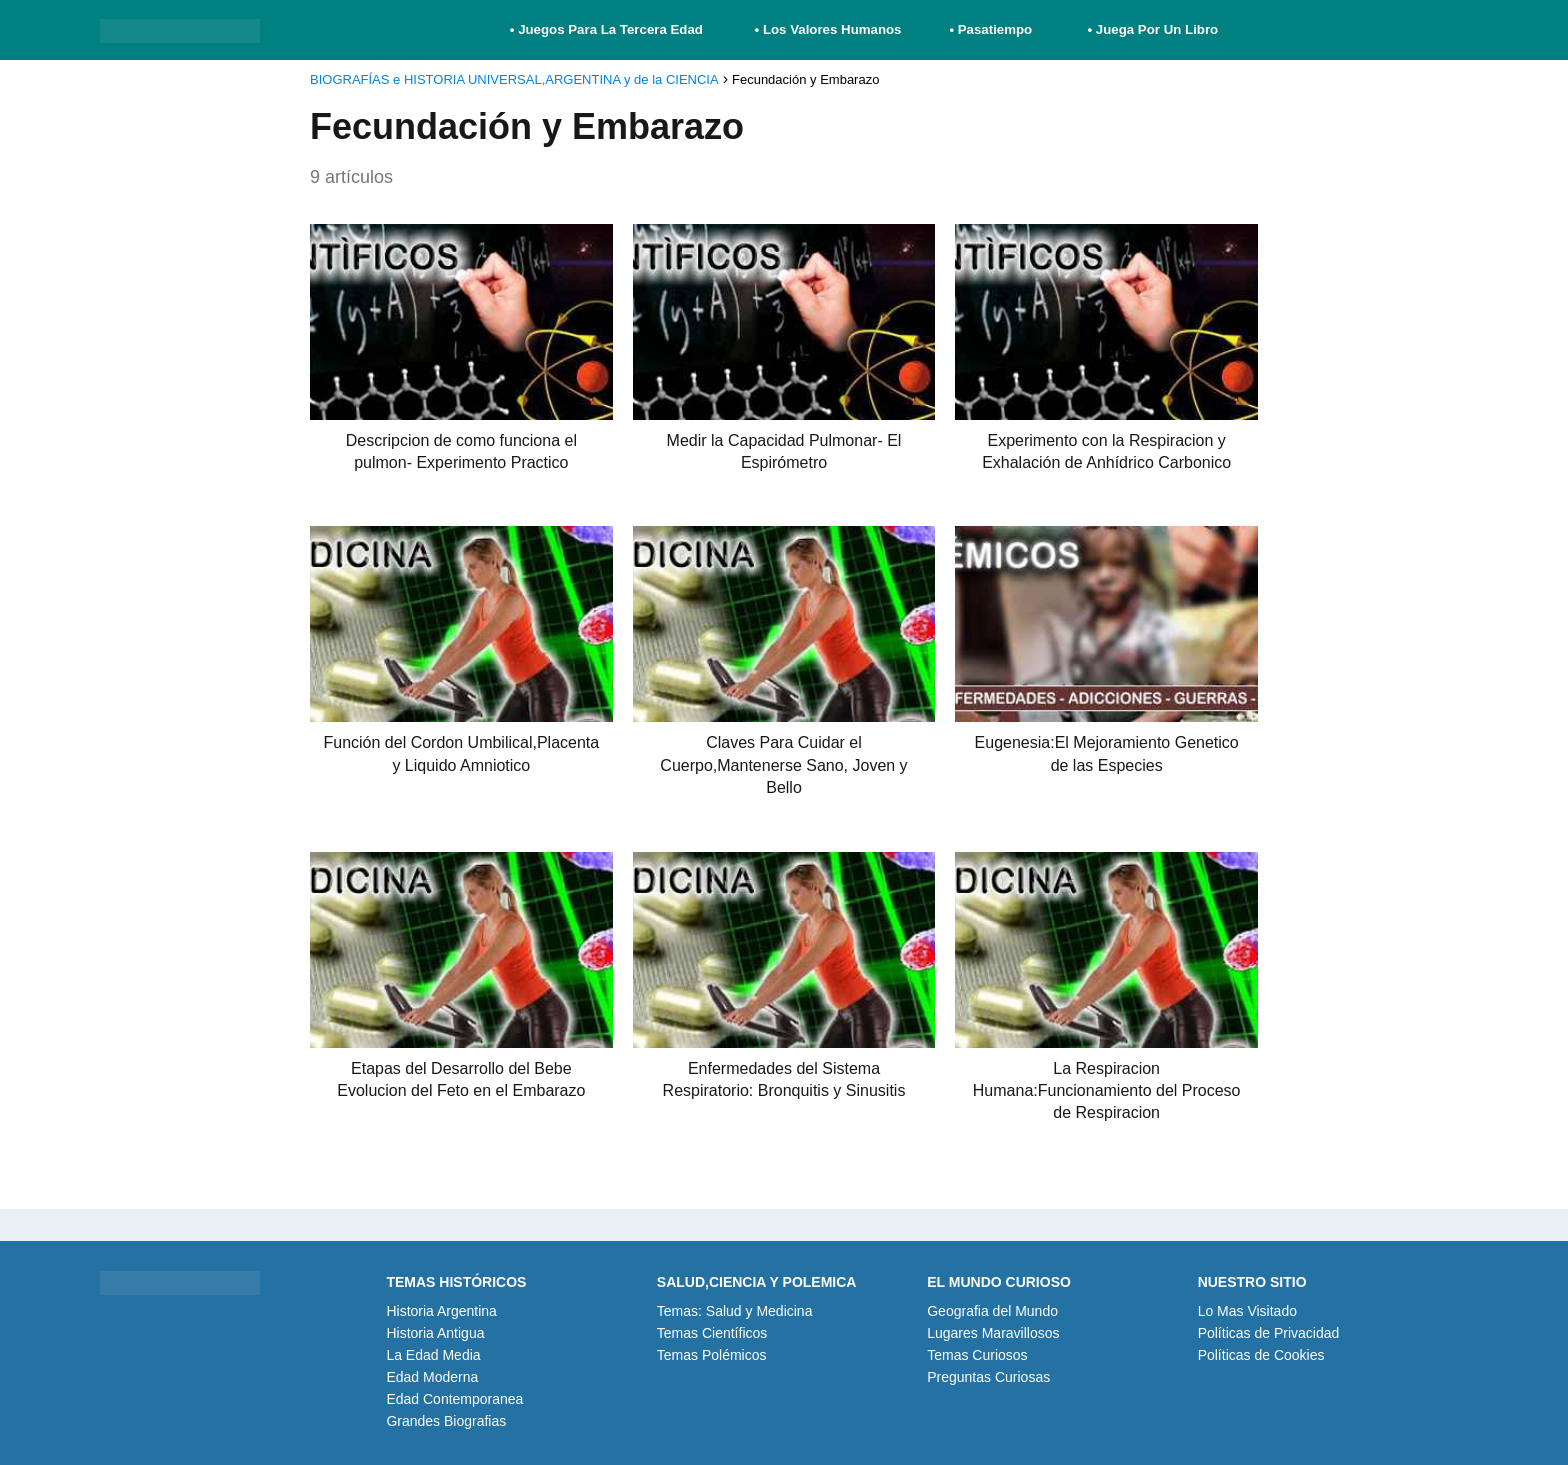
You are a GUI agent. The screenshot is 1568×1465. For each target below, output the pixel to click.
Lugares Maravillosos (993, 1333)
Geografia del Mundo (992, 1311)
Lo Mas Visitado (1247, 1311)
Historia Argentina (441, 1311)
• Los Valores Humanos (828, 29)
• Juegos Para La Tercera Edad (608, 29)
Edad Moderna (432, 1377)
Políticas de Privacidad (1269, 1333)
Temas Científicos (712, 1333)
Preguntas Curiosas (988, 1377)
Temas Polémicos (712, 1355)
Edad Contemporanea (454, 1399)
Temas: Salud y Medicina (735, 1311)
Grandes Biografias (446, 1421)
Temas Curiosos (977, 1355)
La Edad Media (433, 1355)
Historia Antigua (435, 1333)
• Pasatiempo (990, 29)
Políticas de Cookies (1261, 1355)
